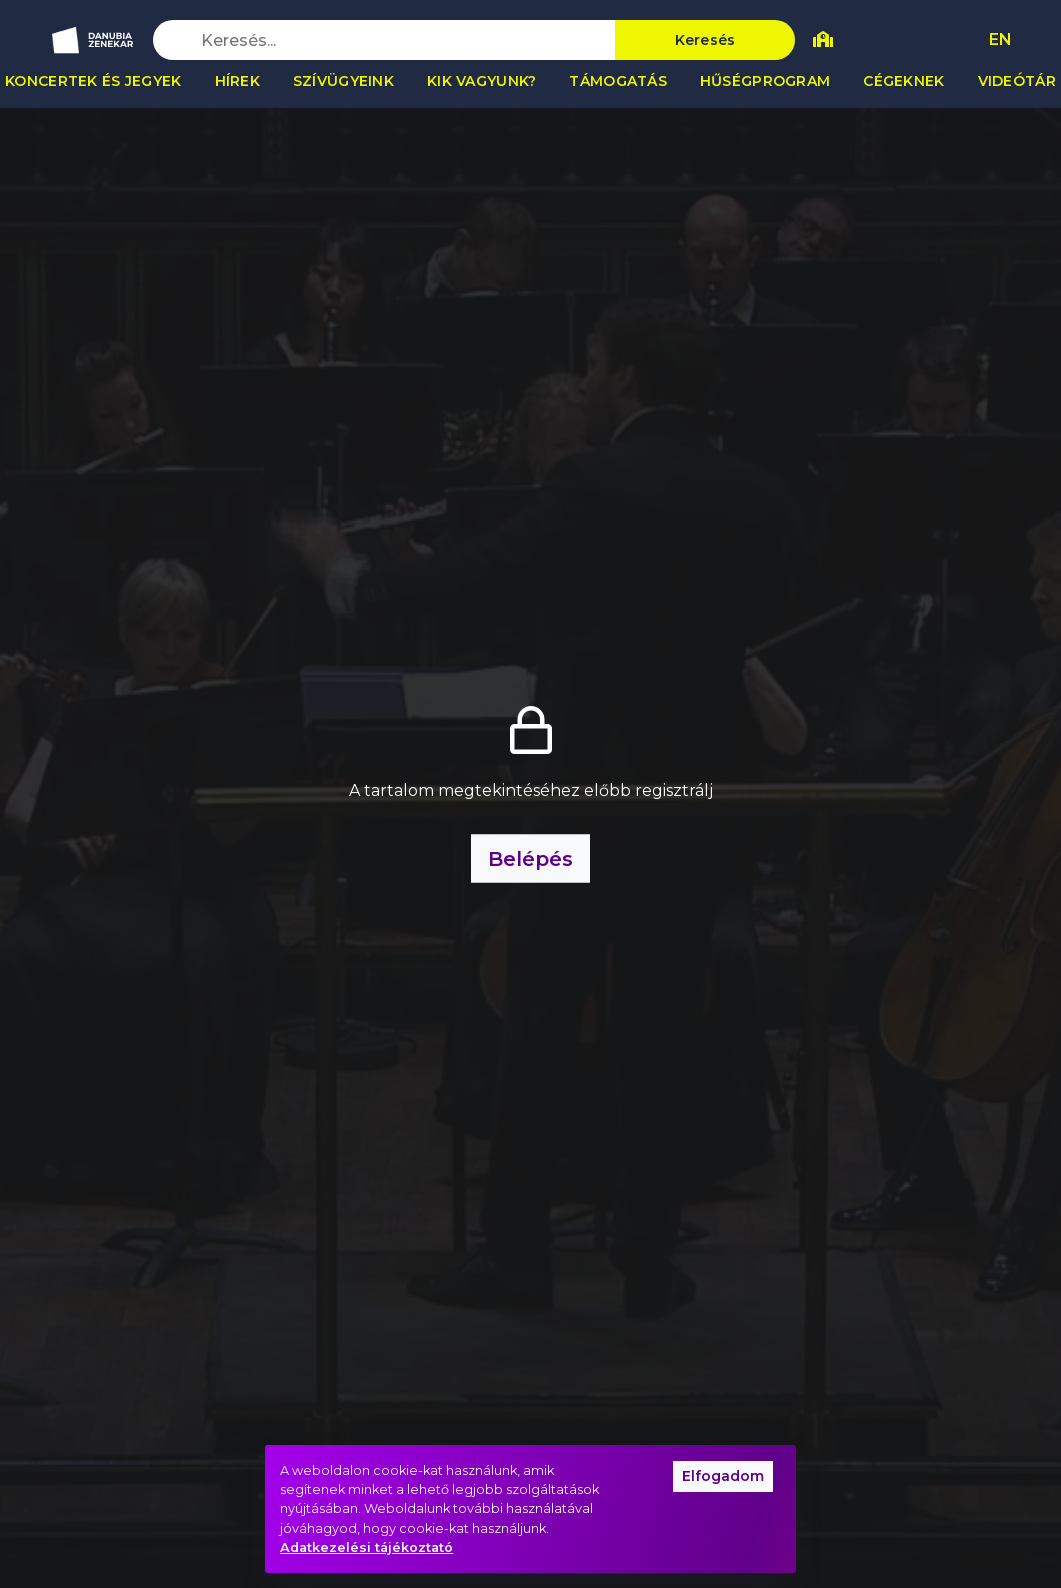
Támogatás (618, 81)
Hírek (237, 81)
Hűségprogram (765, 81)
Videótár (1017, 81)
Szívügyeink (343, 81)
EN (1000, 39)
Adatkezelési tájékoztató (366, 1547)
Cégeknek (903, 81)
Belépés (530, 859)
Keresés (705, 40)
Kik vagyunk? (481, 81)
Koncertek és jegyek (93, 81)
